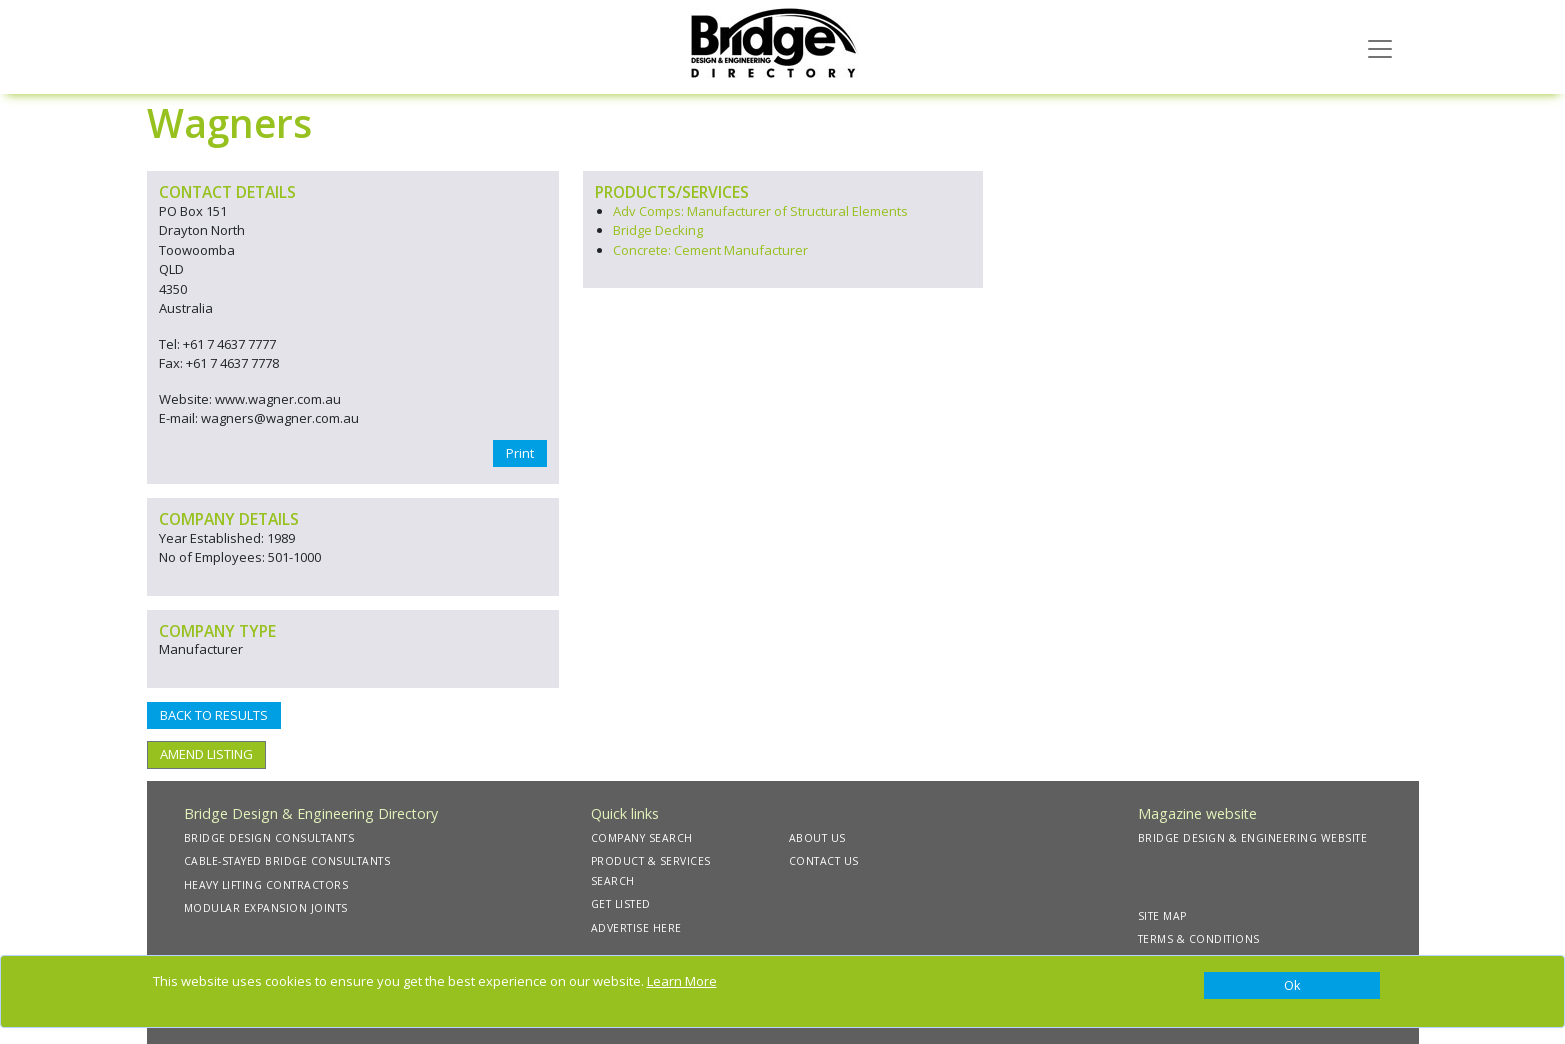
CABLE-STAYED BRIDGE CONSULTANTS (287, 861)
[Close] (1292, 986)
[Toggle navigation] (1380, 47)
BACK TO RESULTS (214, 715)
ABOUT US (817, 838)
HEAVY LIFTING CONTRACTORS (266, 885)
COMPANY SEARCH (642, 838)
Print (520, 453)
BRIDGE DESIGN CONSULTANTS (269, 838)
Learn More (682, 981)
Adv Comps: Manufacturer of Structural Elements (760, 211)
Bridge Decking (658, 230)
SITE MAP (1162, 916)
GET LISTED (621, 904)
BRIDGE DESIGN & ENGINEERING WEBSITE (1253, 838)
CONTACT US (824, 861)
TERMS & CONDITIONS (1199, 939)
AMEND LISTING (206, 754)
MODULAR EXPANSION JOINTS (266, 908)
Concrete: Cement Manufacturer (710, 250)
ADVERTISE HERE (636, 928)
